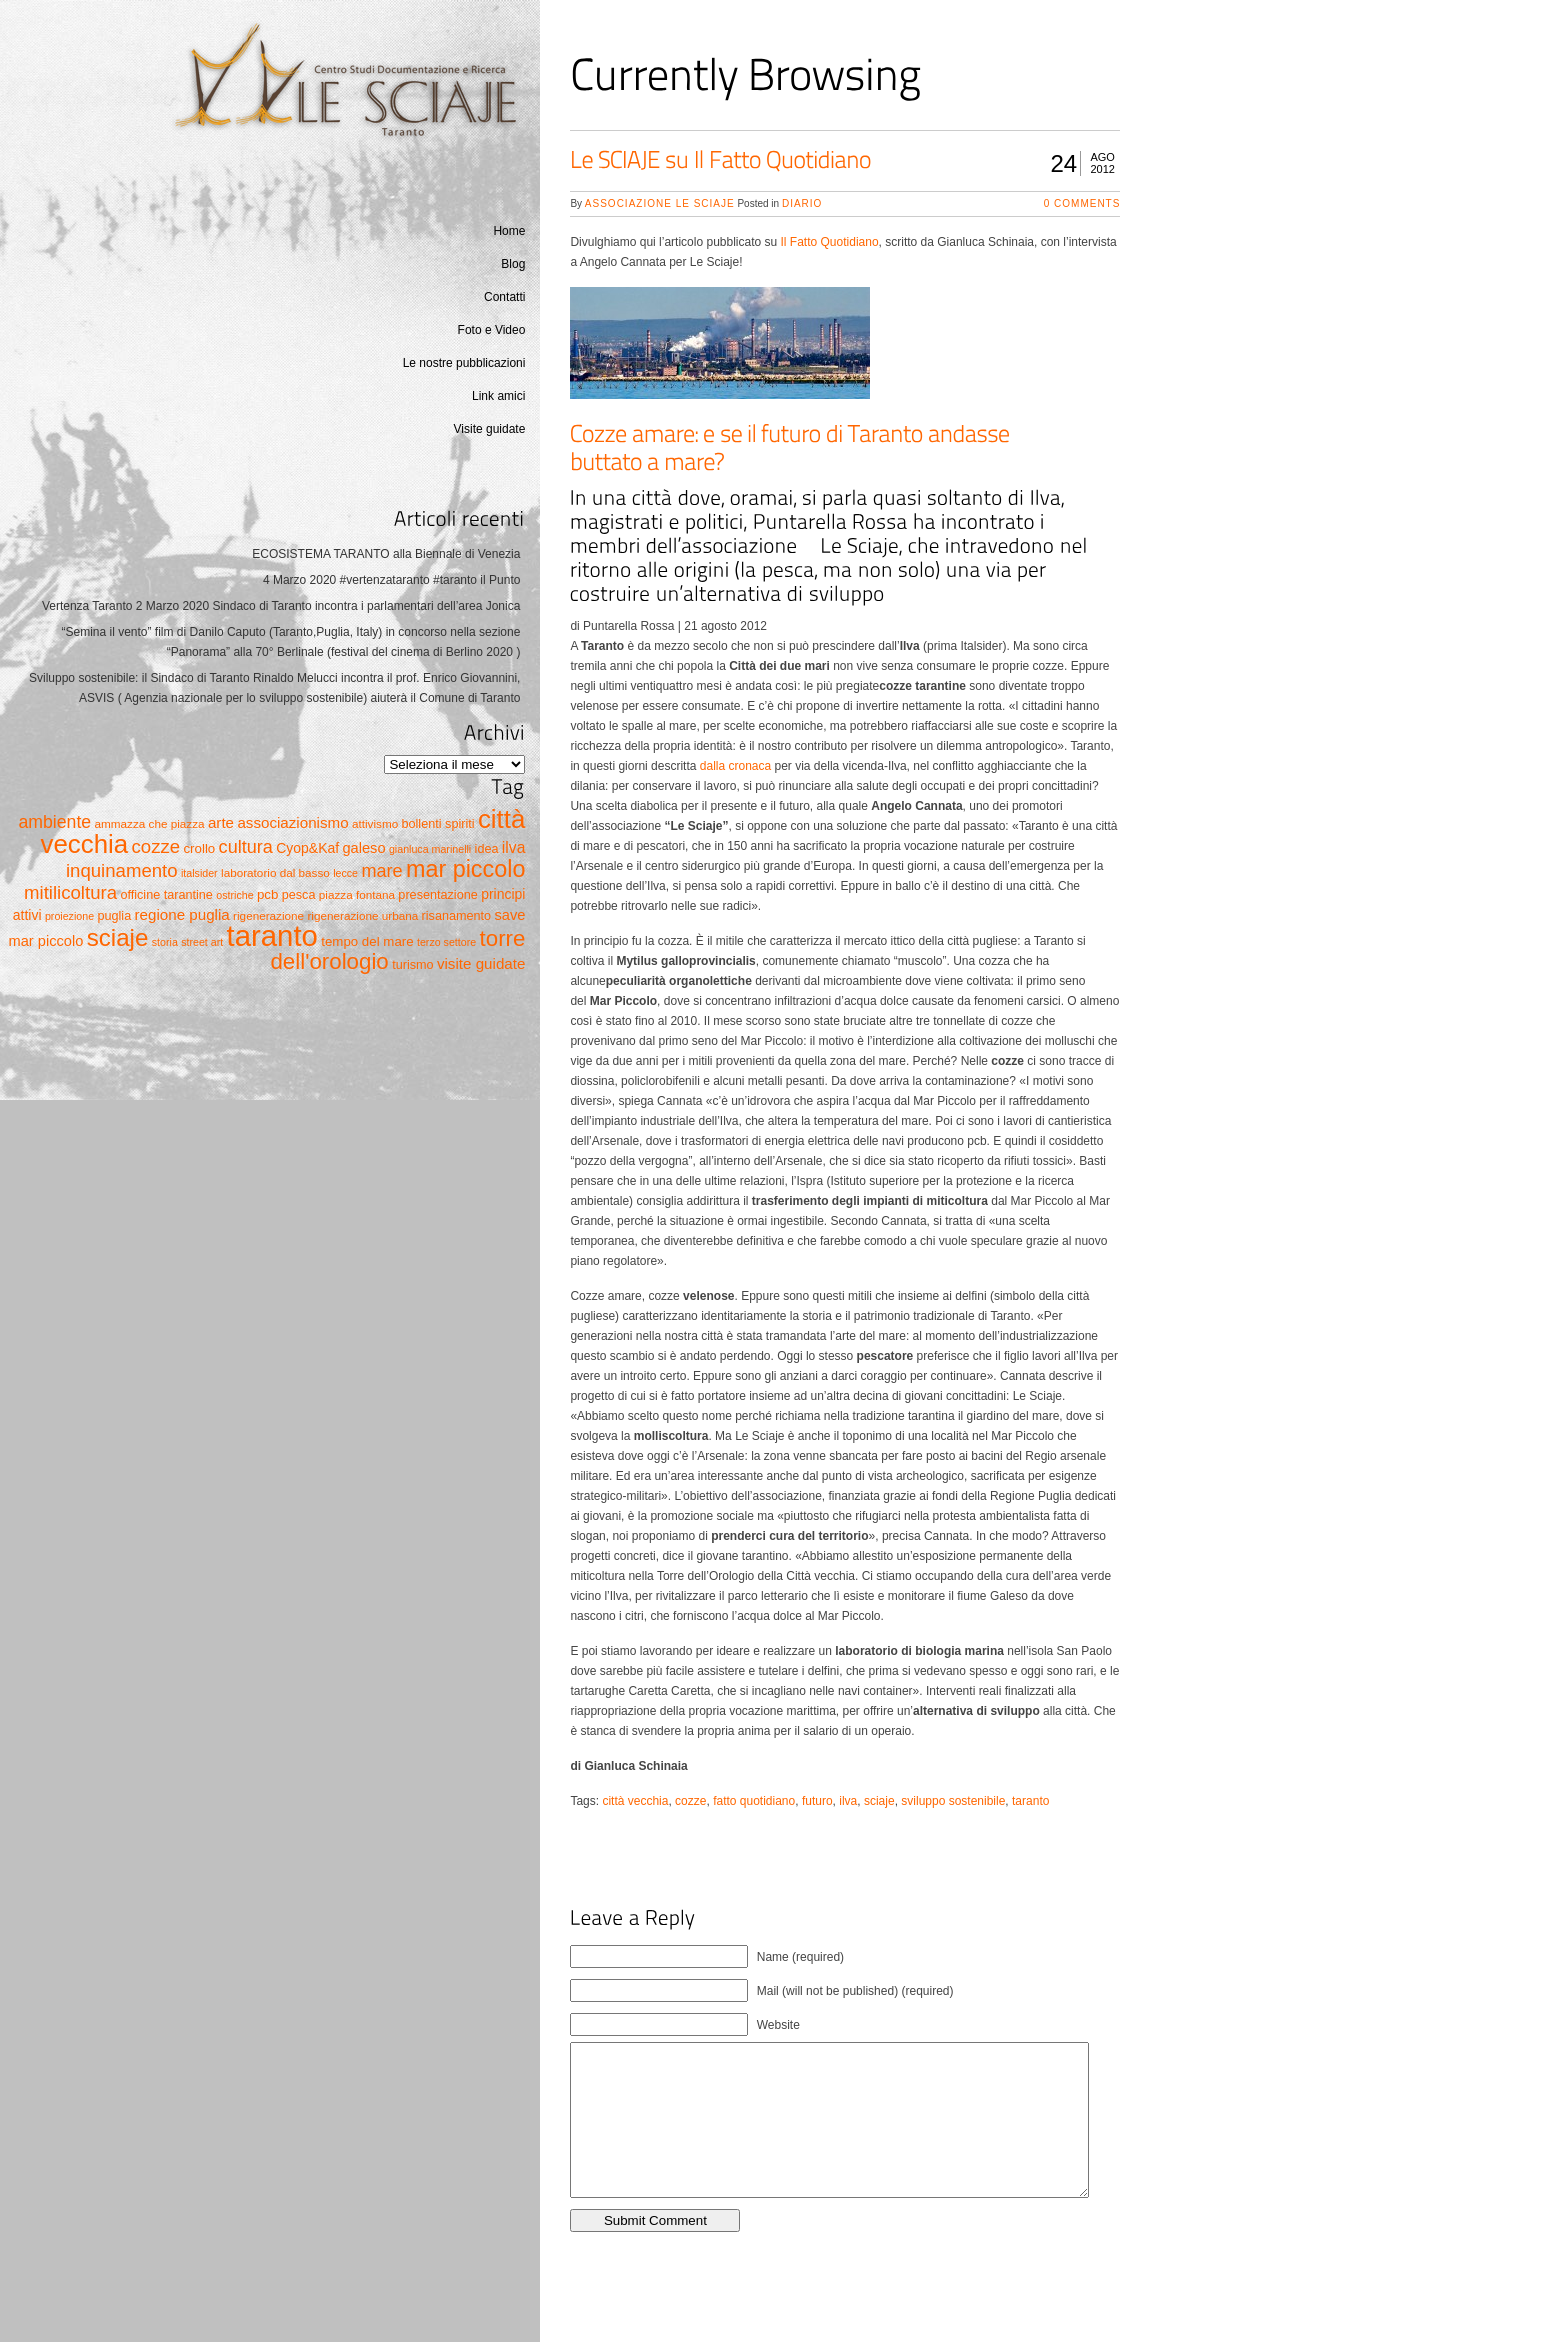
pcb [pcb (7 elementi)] (267, 894)
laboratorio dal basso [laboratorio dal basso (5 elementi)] (275, 872)
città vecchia (635, 1801)
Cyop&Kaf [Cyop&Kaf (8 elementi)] (307, 848)
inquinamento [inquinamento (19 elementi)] (122, 870)
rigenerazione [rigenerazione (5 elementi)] (268, 915)
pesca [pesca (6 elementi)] (299, 895)
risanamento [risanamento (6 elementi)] (457, 916)
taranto (1030, 1801)
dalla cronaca (735, 766)
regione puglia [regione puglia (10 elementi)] (182, 914)
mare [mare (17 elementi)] (381, 871)
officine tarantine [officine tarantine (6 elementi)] (166, 895)
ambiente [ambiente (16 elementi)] (54, 822)
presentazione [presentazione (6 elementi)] (437, 895)
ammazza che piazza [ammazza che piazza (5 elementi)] (149, 823)
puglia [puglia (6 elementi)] (114, 916)
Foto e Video (492, 330)
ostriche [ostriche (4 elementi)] (234, 895)
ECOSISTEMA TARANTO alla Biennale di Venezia (386, 554)
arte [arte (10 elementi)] (221, 822)
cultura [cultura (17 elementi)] (246, 847)
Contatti (504, 297)
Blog (513, 264)
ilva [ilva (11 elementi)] (514, 847)
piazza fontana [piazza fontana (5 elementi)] (357, 894)
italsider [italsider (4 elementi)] (199, 873)
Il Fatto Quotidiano (830, 242)
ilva (848, 1801)
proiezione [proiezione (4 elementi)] (69, 916)
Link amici (498, 396)
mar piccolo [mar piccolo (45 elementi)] (465, 869)
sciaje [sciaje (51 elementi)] (118, 937)
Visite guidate (490, 429)
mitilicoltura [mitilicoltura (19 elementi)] (70, 892)
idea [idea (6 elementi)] (487, 849)
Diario (802, 203)
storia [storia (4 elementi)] (165, 942)
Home (509, 231)
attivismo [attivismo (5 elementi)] (375, 823)
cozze (690, 1801)
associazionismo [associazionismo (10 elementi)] (292, 822)
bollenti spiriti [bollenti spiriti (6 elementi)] (438, 824)
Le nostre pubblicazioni (464, 363)
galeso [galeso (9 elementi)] (363, 848)
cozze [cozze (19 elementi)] (156, 846)
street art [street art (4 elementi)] (202, 942)
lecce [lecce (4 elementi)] (345, 873)
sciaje (879, 1801)
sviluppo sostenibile (953, 1801)
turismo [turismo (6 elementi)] (412, 965)
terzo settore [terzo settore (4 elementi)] (446, 942)
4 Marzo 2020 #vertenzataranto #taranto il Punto (392, 580)
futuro (817, 1801)
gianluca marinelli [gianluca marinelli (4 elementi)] (430, 849)
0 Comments (1082, 203)
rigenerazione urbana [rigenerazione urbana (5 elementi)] (362, 915)
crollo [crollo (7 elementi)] (199, 848)
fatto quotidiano (754, 1801)
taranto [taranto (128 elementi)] (272, 935)
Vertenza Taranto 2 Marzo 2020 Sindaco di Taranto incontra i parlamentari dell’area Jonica (281, 606)
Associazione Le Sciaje (660, 203)
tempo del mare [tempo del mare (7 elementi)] (367, 941)
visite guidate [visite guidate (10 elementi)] (481, 963)
